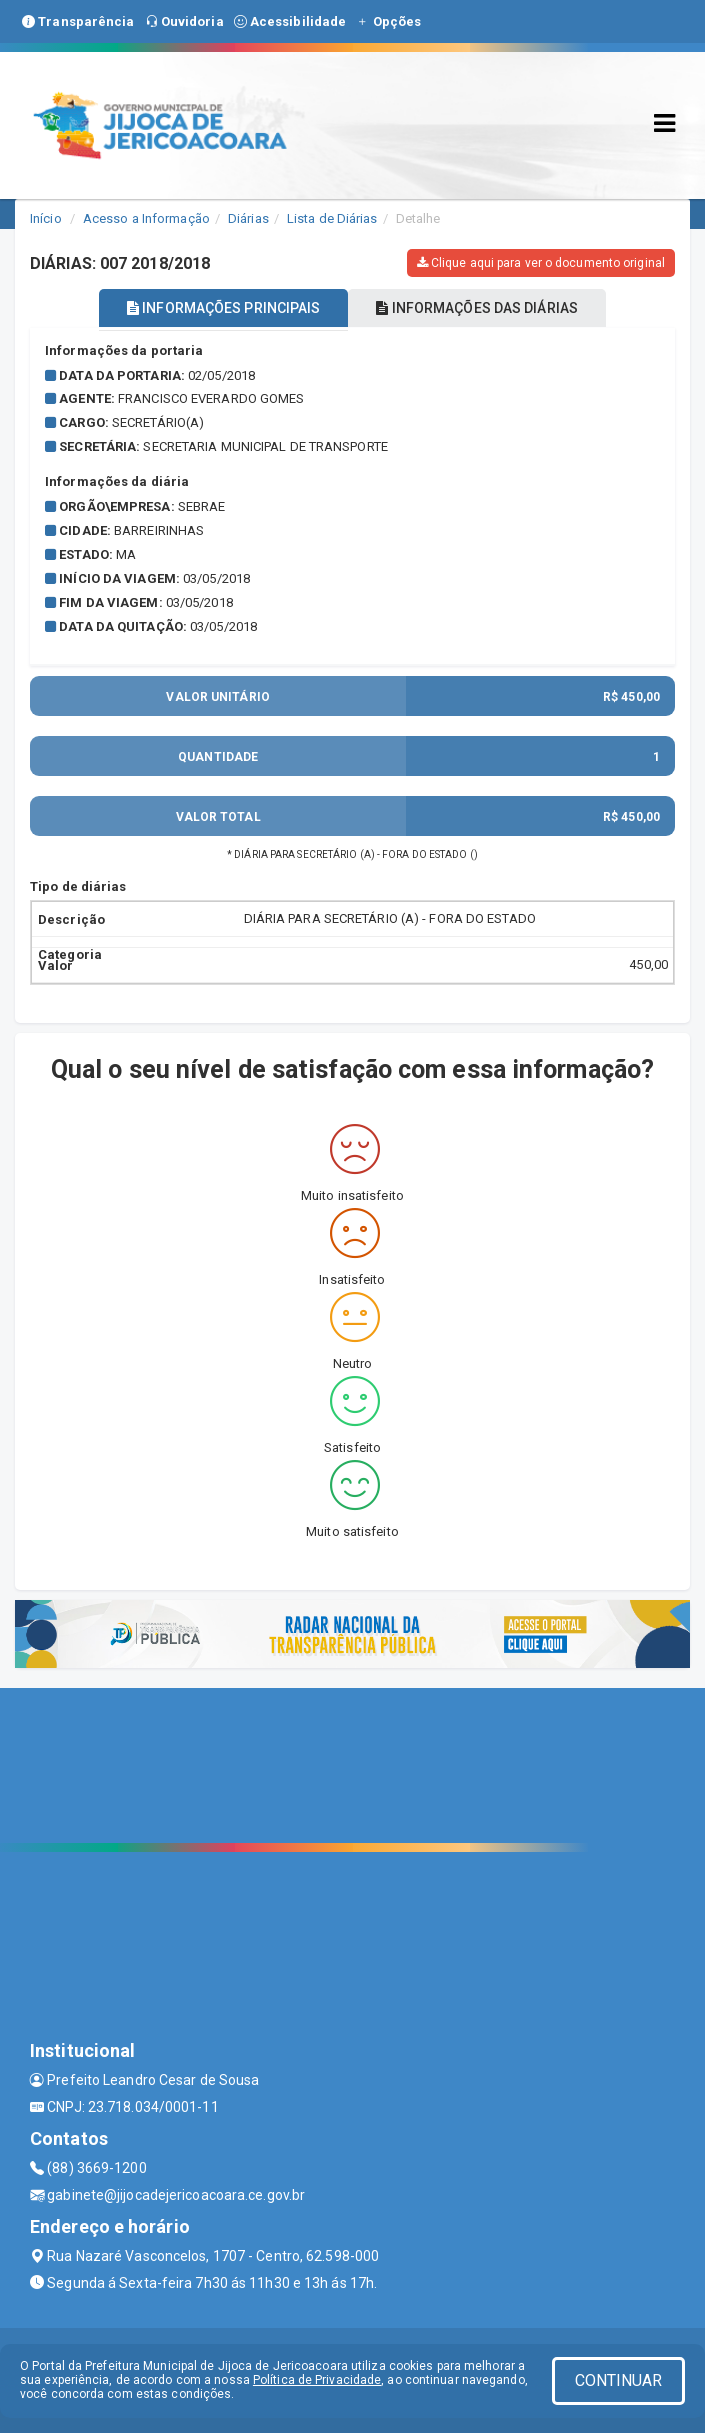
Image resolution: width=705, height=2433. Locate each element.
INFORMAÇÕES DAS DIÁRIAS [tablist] (477, 308)
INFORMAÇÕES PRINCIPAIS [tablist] (223, 308)
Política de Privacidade (317, 2380)
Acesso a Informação (146, 218)
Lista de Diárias (332, 218)
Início (46, 218)
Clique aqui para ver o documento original (541, 263)
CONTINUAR (619, 2380)
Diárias (248, 218)
